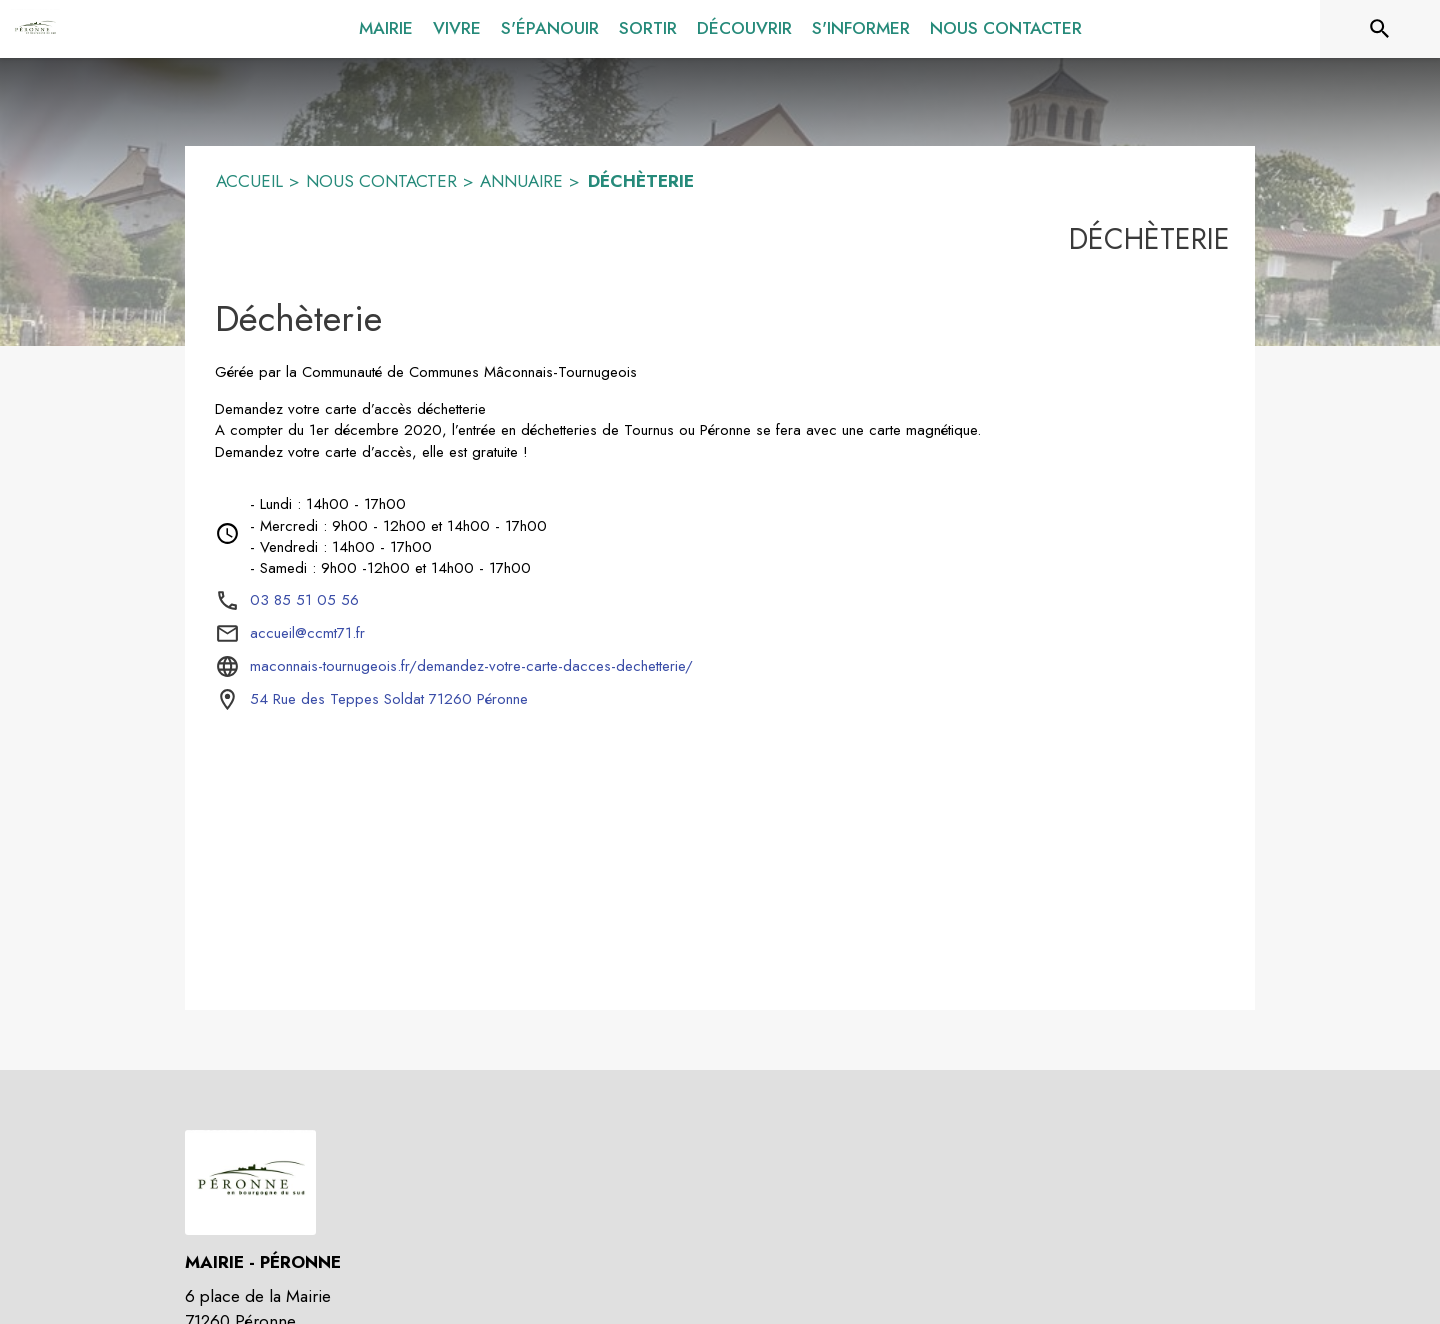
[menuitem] (386, 25)
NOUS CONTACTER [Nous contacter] (381, 181)
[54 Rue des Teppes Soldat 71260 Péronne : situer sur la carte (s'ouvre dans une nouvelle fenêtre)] (389, 700)
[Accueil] (35, 29)
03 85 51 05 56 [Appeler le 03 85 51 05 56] (304, 600)
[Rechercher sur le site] (1380, 29)
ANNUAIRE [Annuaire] (521, 181)
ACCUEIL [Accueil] (249, 181)
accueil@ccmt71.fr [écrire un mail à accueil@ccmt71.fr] (307, 633)
